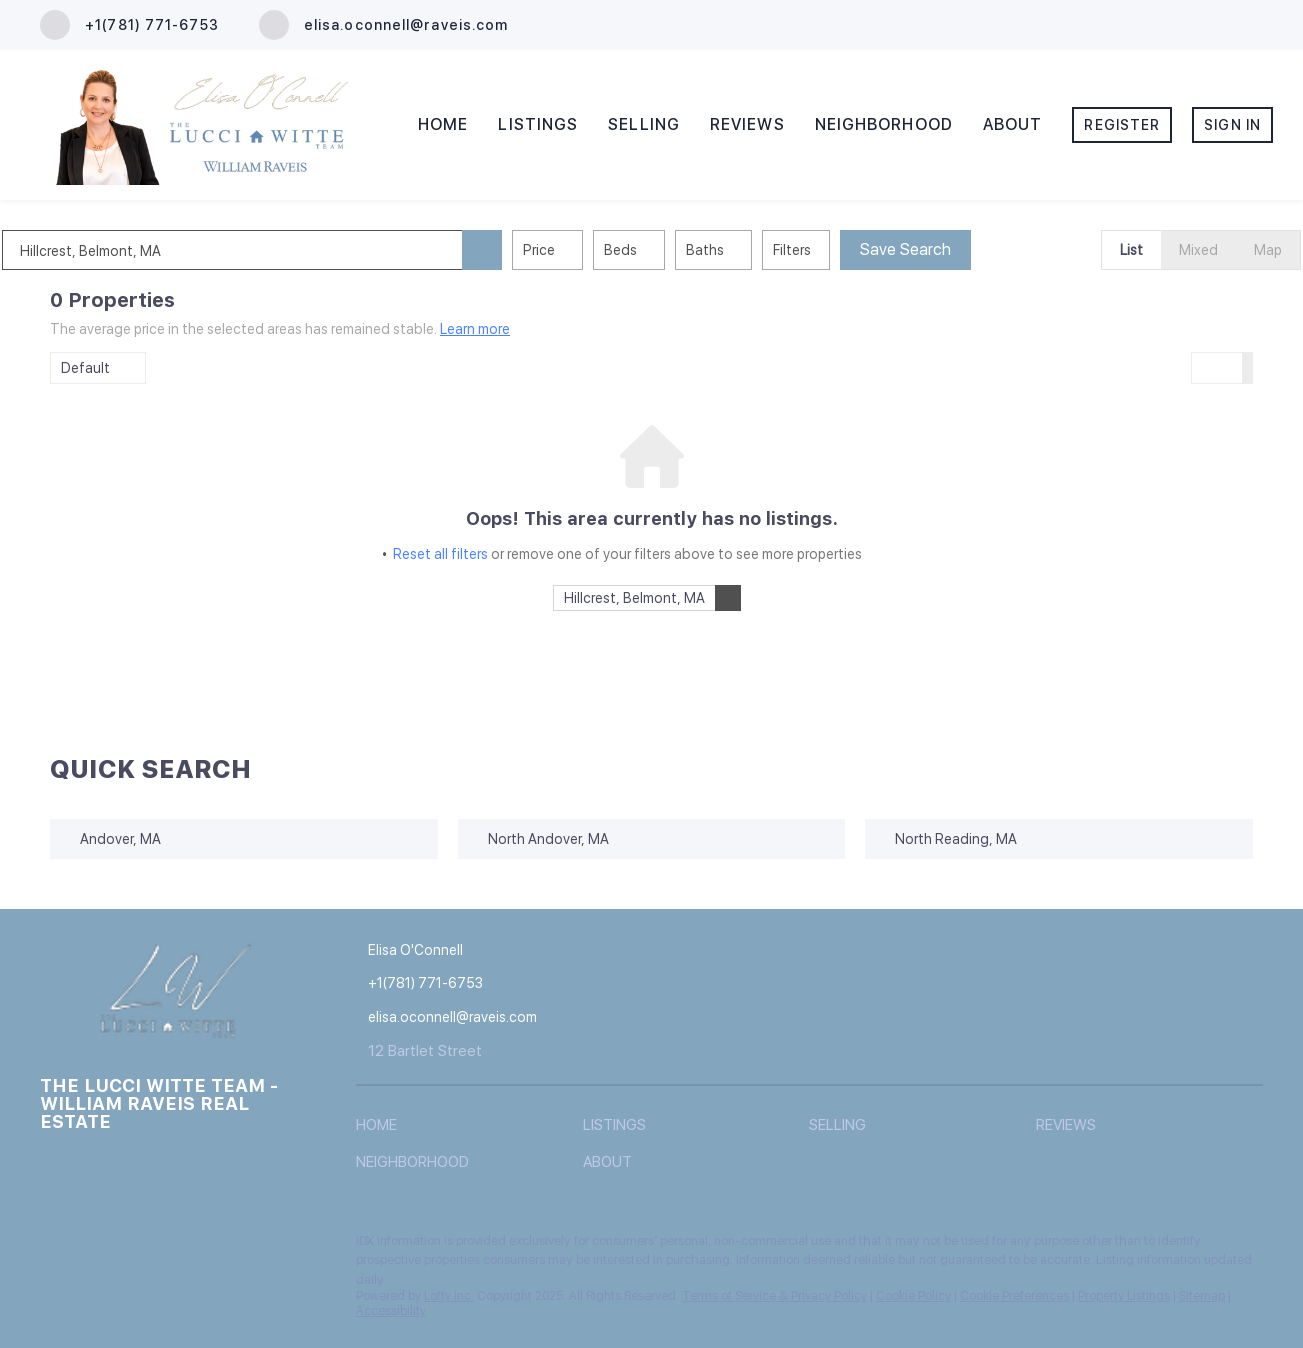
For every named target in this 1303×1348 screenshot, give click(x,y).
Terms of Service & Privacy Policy (774, 1296)
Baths (753, 250)
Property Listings (1124, 1296)
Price (587, 250)
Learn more (475, 329)
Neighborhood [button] (884, 124)
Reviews (747, 124)
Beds (668, 250)
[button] (530, 250)
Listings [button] (538, 124)
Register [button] (1122, 125)
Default (85, 368)
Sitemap (1202, 1296)
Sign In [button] (1232, 125)
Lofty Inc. (449, 1296)
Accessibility (391, 1311)
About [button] (1013, 124)
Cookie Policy (913, 1296)
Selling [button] (644, 124)
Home (443, 124)
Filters (840, 250)
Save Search (953, 249)
